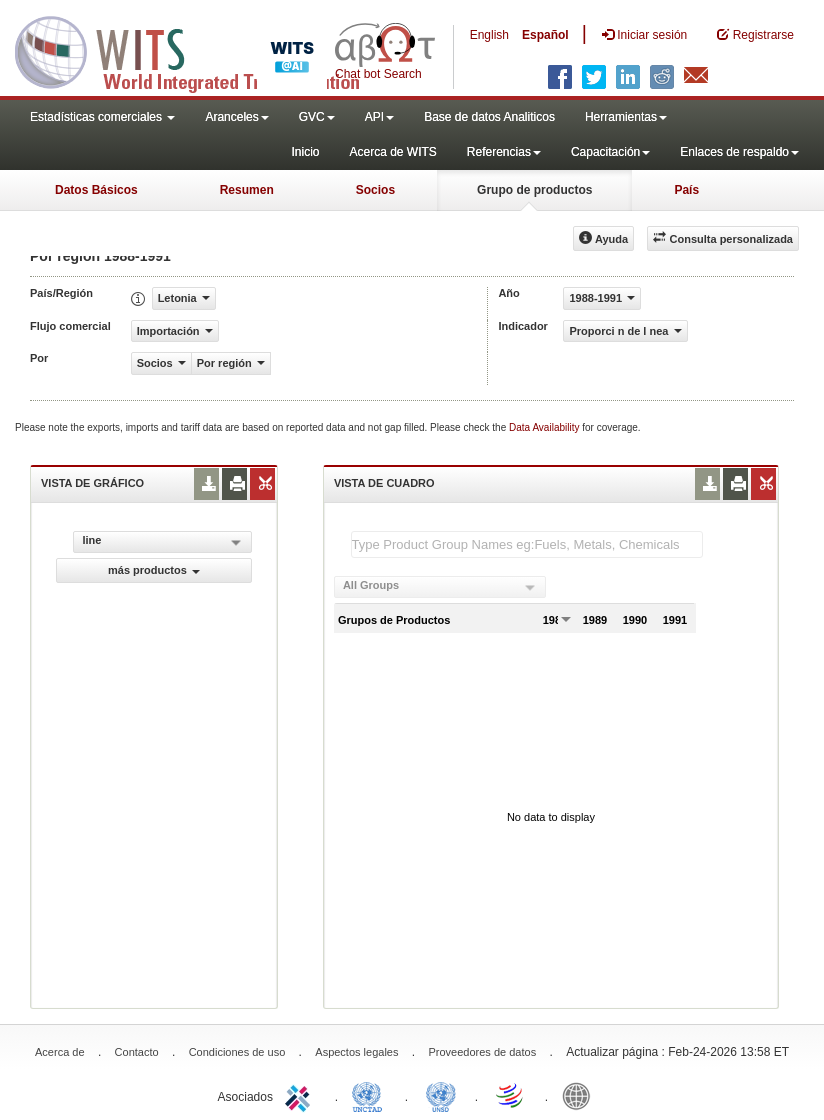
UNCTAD (371, 1095)
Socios (375, 190)
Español (545, 35)
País (686, 190)
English (489, 35)
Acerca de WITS (392, 152)
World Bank (581, 1095)
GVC (317, 117)
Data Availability (545, 427)
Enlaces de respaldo (739, 152)
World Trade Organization (511, 1095)
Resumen (247, 190)
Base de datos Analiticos (489, 117)
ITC (301, 1095)
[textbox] (527, 544)
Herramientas (626, 117)
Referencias (504, 152)
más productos (154, 570)
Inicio (305, 152)
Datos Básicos (96, 190)
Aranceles (236, 117)
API (379, 117)
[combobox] (440, 587)
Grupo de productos (534, 190)
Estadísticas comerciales (102, 117)
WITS (200, 50)
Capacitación (610, 152)
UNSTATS (441, 1095)
